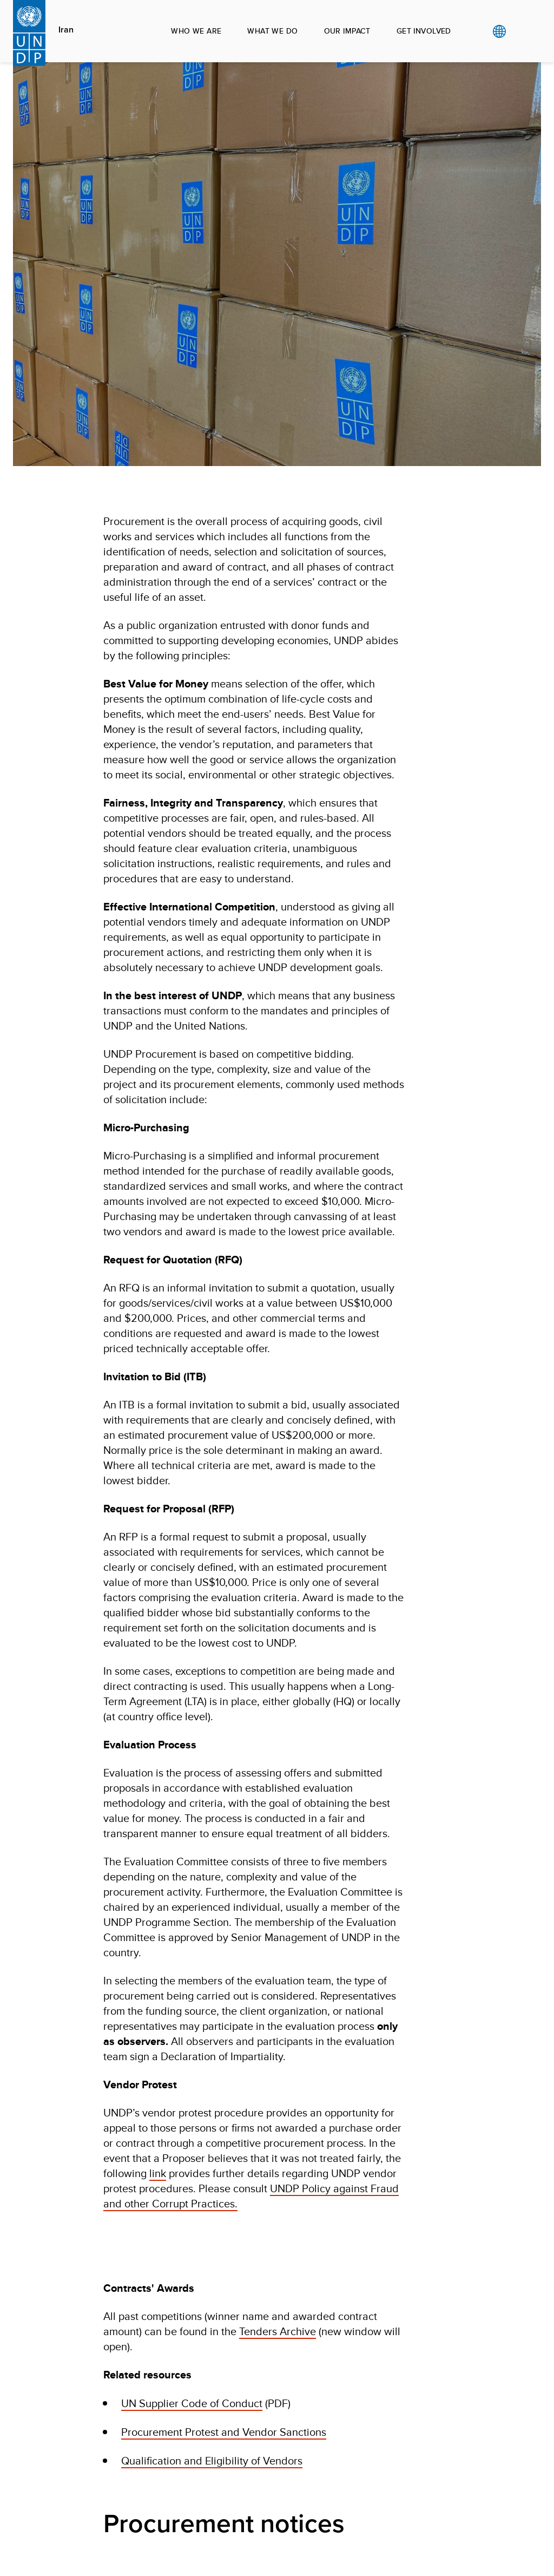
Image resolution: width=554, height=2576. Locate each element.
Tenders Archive (277, 2331)
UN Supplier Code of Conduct (191, 2403)
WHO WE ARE (196, 30)
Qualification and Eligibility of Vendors (211, 2460)
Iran (66, 29)
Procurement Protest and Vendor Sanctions (223, 2432)
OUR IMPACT (347, 30)
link (157, 2173)
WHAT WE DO (272, 30)
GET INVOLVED (424, 30)
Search (521, 31)
